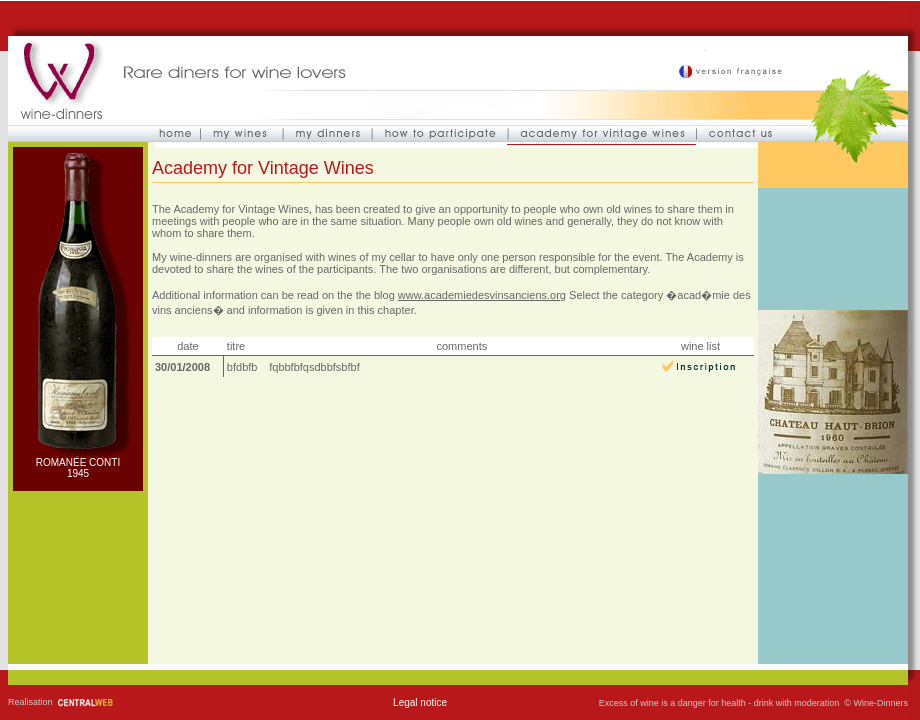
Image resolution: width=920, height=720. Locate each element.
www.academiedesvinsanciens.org (482, 295)
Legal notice (420, 702)
